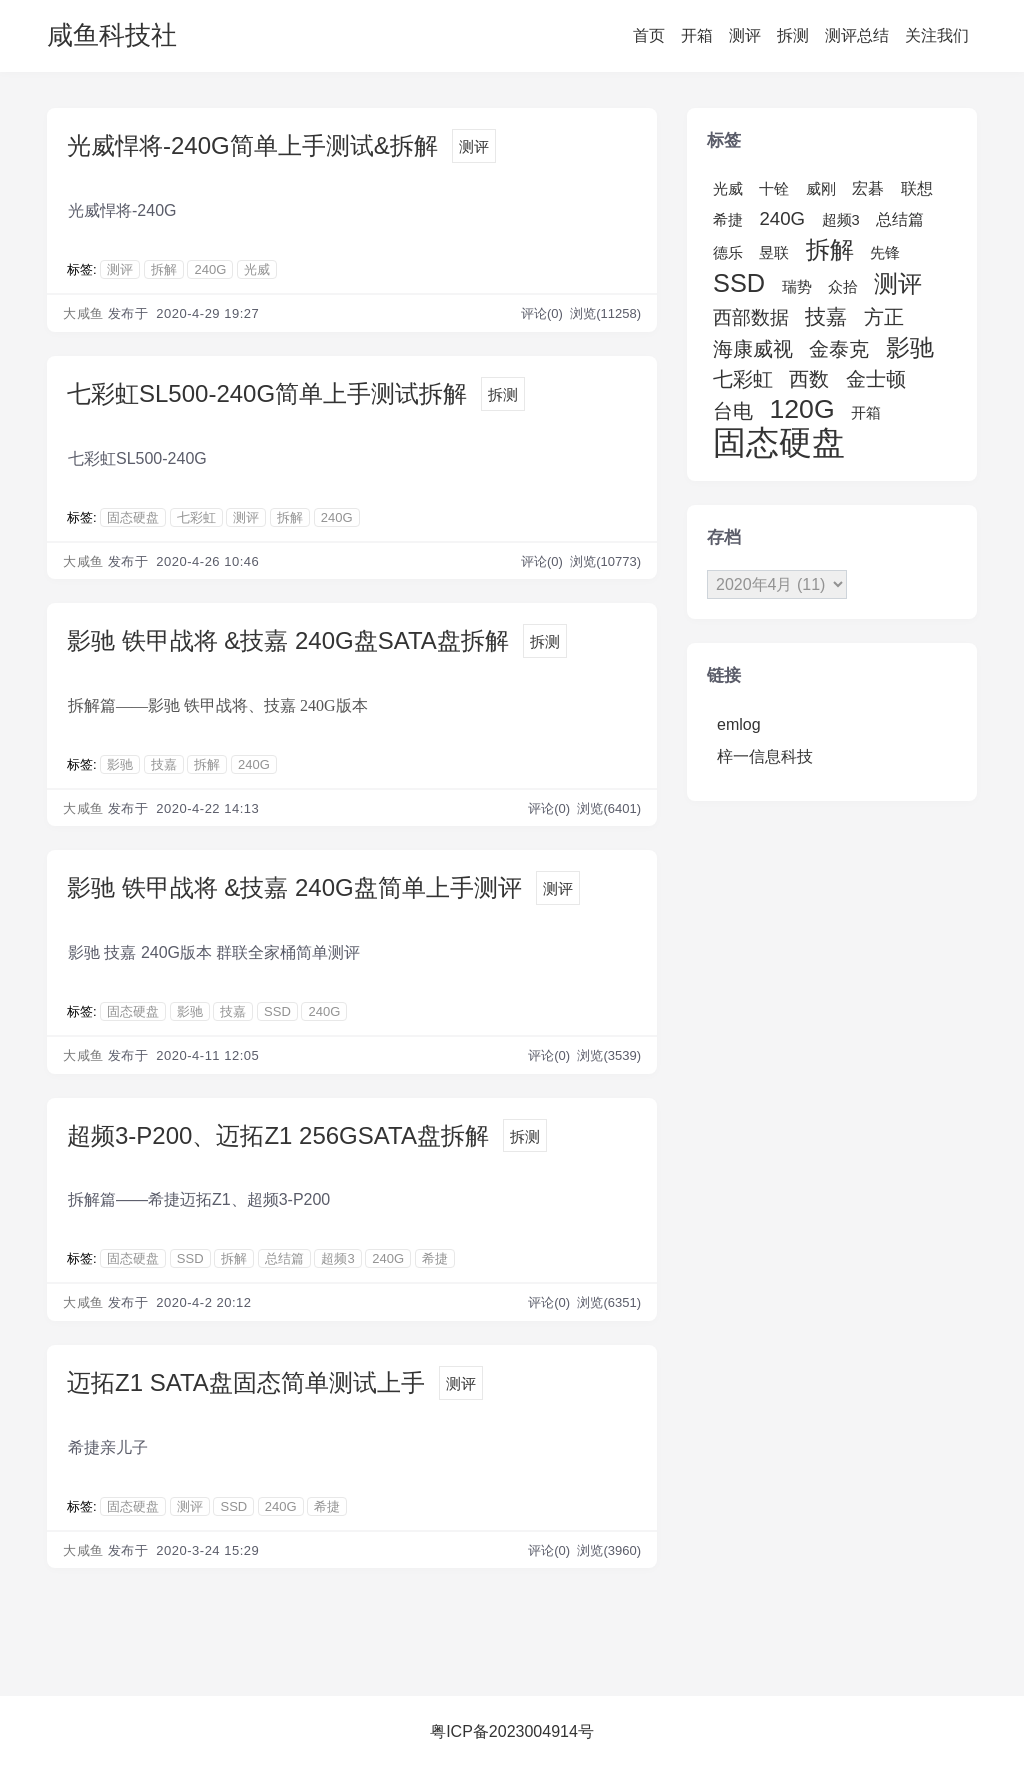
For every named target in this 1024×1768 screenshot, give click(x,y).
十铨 (774, 189)
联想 (917, 188)
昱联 (774, 253)
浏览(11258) (605, 313)
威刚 (821, 189)
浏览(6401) (609, 808)
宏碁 (868, 188)
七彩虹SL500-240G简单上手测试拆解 (267, 393)
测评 (745, 35)
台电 (733, 411)
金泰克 (839, 349)
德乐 (728, 253)
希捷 (435, 1258)
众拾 (843, 287)
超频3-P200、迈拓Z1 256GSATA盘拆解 (278, 1135)
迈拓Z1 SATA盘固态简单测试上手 (246, 1382)
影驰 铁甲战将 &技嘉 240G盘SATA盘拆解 (288, 640)
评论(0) (544, 313)
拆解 (164, 269)
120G (801, 409)
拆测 (793, 35)
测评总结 (857, 35)
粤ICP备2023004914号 (512, 1731)
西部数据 (751, 317)
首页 (649, 35)
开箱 (697, 35)
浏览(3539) (609, 1055)
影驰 (120, 764)
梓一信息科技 (765, 756)
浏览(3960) (609, 1550)
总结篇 (284, 1258)
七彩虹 (196, 517)
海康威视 (753, 349)
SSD (277, 1011)
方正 (884, 317)
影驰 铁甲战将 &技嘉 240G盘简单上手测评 (294, 887)
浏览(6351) (609, 1302)
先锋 (885, 253)
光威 (257, 269)
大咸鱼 (83, 313)
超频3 (337, 1258)
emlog (739, 724)
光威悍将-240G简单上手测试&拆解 (252, 145)
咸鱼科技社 (112, 35)
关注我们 (937, 35)
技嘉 (164, 764)
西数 (809, 379)
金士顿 (876, 379)
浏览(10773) (605, 561)
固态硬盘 (133, 517)
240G (210, 269)
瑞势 (797, 287)
